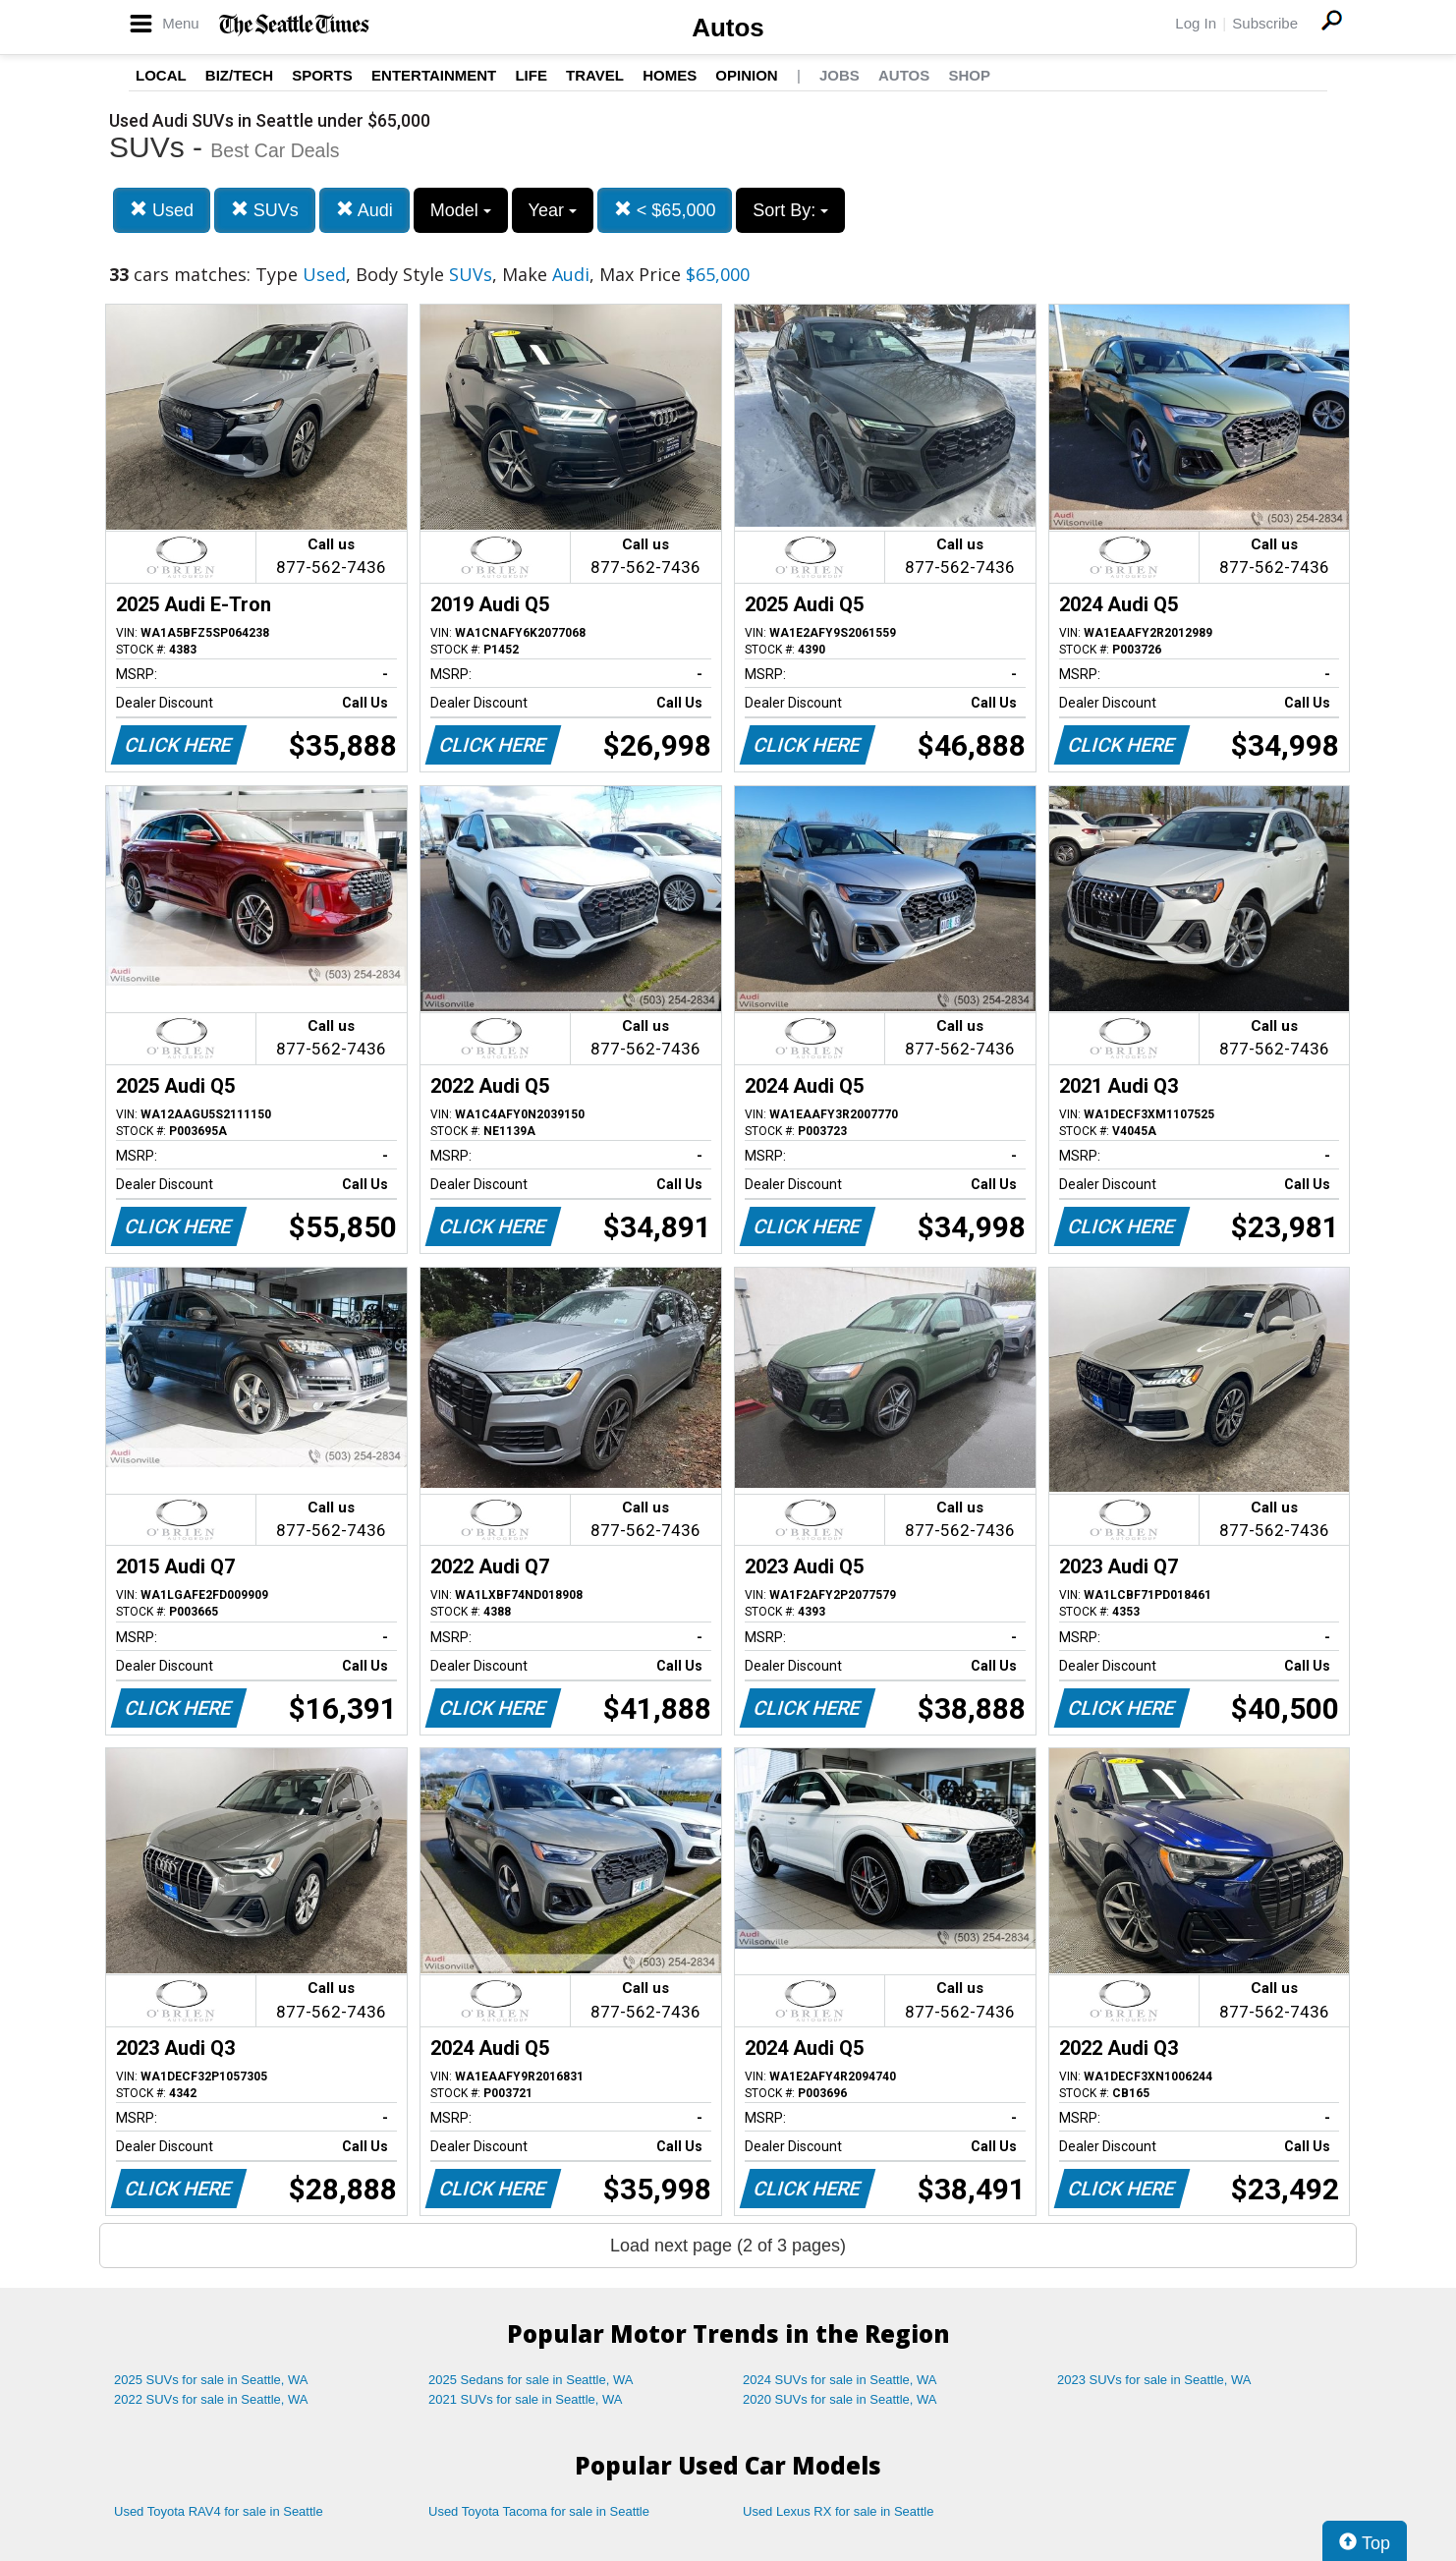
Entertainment (433, 75)
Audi (364, 209)
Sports (322, 75)
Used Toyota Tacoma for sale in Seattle (538, 2511)
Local (161, 75)
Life (531, 75)
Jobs (839, 75)
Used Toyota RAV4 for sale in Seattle (218, 2511)
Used (162, 209)
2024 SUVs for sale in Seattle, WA (840, 2379)
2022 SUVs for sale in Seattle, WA (211, 2399)
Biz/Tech (239, 75)
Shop (969, 75)
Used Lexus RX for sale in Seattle (838, 2511)
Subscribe (1265, 23)
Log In (1195, 23)
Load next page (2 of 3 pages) (728, 2245)
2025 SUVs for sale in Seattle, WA (211, 2379)
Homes (670, 75)
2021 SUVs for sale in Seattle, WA (525, 2399)
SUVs (265, 209)
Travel (595, 75)
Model (460, 210)
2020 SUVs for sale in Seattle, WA (840, 2399)
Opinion (746, 75)
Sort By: (790, 210)
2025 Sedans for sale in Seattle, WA (530, 2379)
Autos (728, 27)
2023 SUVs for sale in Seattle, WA (1154, 2379)
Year (553, 210)
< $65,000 (665, 209)
